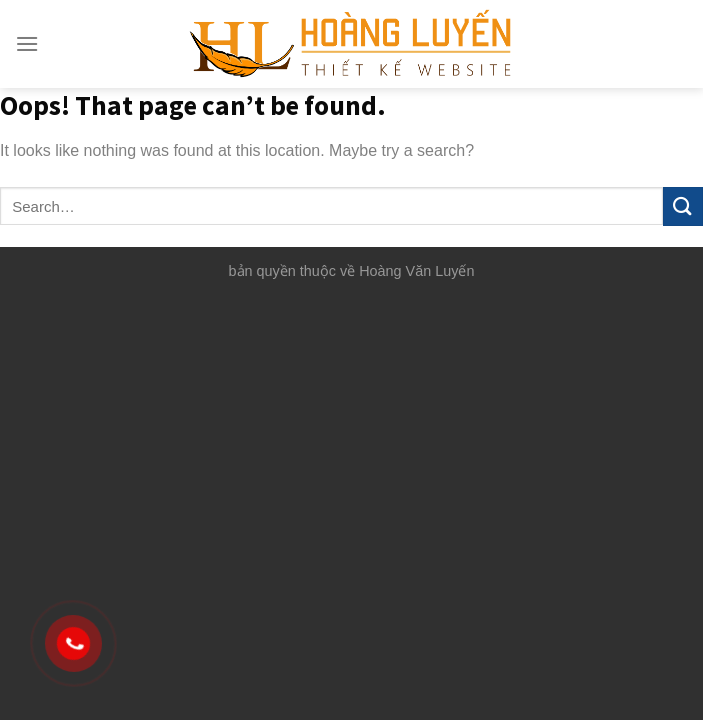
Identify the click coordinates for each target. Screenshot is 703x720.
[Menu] (27, 43)
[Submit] (683, 206)
